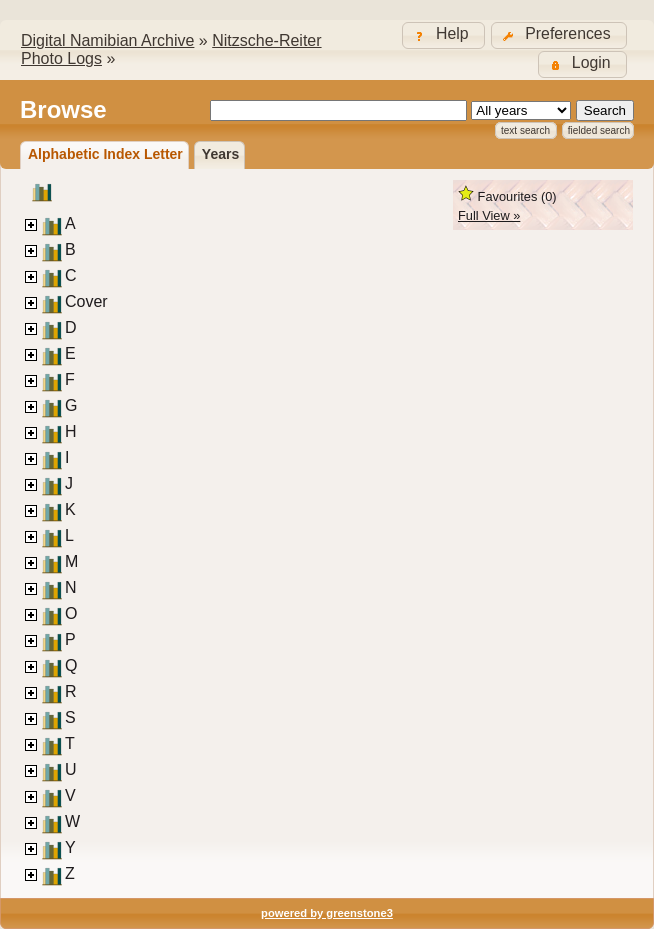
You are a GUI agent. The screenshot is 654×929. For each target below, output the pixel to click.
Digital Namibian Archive (107, 40)
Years (220, 154)
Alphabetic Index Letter (105, 154)
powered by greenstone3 (327, 913)
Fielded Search (599, 130)
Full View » (489, 215)
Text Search (525, 130)
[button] (559, 35)
